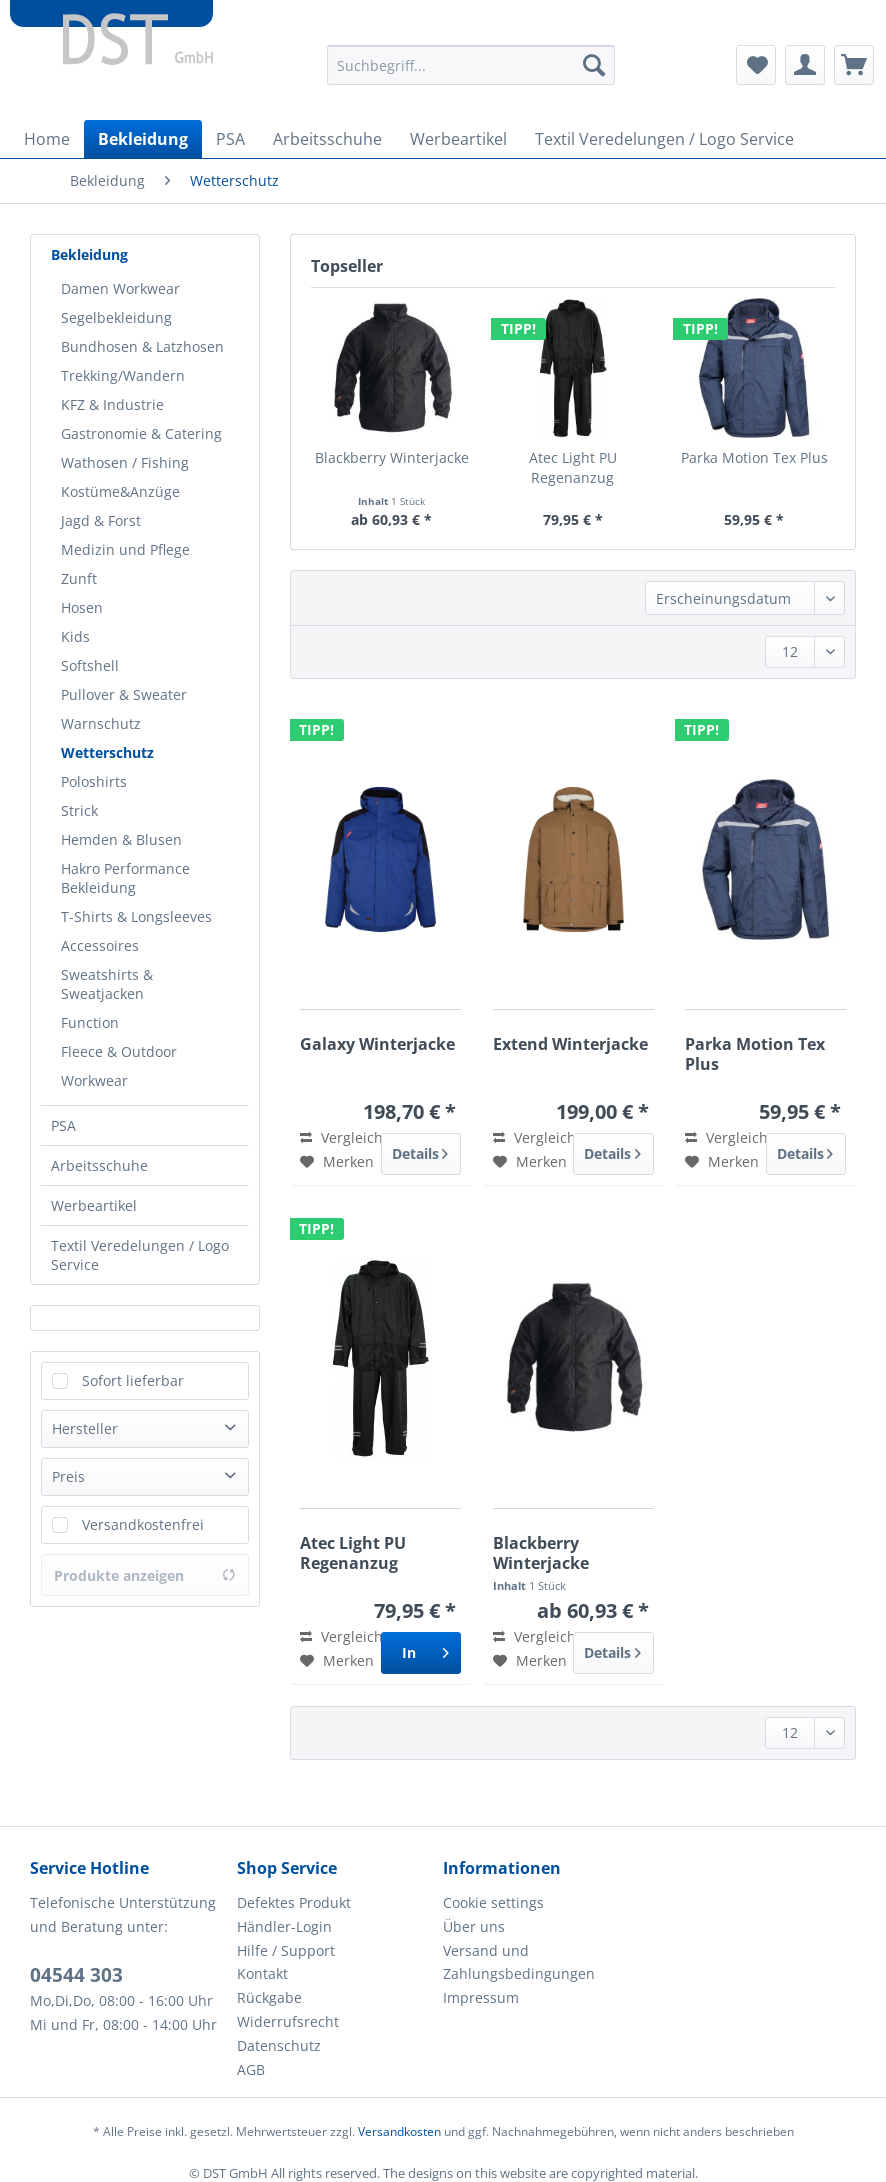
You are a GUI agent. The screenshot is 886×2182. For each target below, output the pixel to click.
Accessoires (100, 945)
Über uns (474, 1926)
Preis (68, 1476)
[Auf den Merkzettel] (337, 1162)
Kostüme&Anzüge (120, 491)
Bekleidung (89, 254)
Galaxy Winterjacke (377, 1044)
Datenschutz (279, 2045)
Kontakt (262, 1973)
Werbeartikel (94, 1205)
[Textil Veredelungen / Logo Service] (664, 139)
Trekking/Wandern (123, 375)
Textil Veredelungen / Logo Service (140, 1255)
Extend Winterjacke (570, 1044)
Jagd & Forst (101, 520)
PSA (63, 1125)
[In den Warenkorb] (421, 1653)
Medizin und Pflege (125, 549)
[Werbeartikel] (458, 139)
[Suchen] (594, 65)
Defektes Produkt (294, 1902)
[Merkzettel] (756, 65)
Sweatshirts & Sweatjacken (107, 984)
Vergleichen (350, 1137)
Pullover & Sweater (124, 694)
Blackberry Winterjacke (392, 457)
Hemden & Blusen (121, 839)
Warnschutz (101, 723)
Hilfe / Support (286, 1950)
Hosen (82, 607)
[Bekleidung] (143, 139)
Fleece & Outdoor (119, 1051)
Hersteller (85, 1428)
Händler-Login (284, 1926)
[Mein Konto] (805, 65)
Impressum (481, 1997)
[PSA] (230, 139)
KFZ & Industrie (112, 404)
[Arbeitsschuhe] (327, 139)
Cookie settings (493, 1902)
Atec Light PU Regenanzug (573, 467)
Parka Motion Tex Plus (754, 457)
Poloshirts (94, 781)
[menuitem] (471, 74)
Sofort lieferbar (133, 1380)
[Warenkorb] (854, 65)
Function (90, 1022)
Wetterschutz (107, 752)
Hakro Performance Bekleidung (125, 878)
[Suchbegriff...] (471, 65)
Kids (75, 636)
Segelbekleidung (116, 317)
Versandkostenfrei (143, 1524)
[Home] (47, 139)
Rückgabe (269, 1997)
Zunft (79, 578)
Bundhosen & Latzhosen (142, 346)
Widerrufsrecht (288, 2021)
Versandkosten (399, 2131)
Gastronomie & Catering (141, 433)
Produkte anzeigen (145, 1575)
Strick (79, 810)
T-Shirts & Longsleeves (136, 916)
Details (420, 1150)
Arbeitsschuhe (99, 1165)
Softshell (90, 665)
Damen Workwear (120, 288)
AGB (251, 2069)
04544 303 (76, 1975)
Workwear (94, 1080)
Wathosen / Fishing (125, 462)
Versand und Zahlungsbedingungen (519, 1962)
